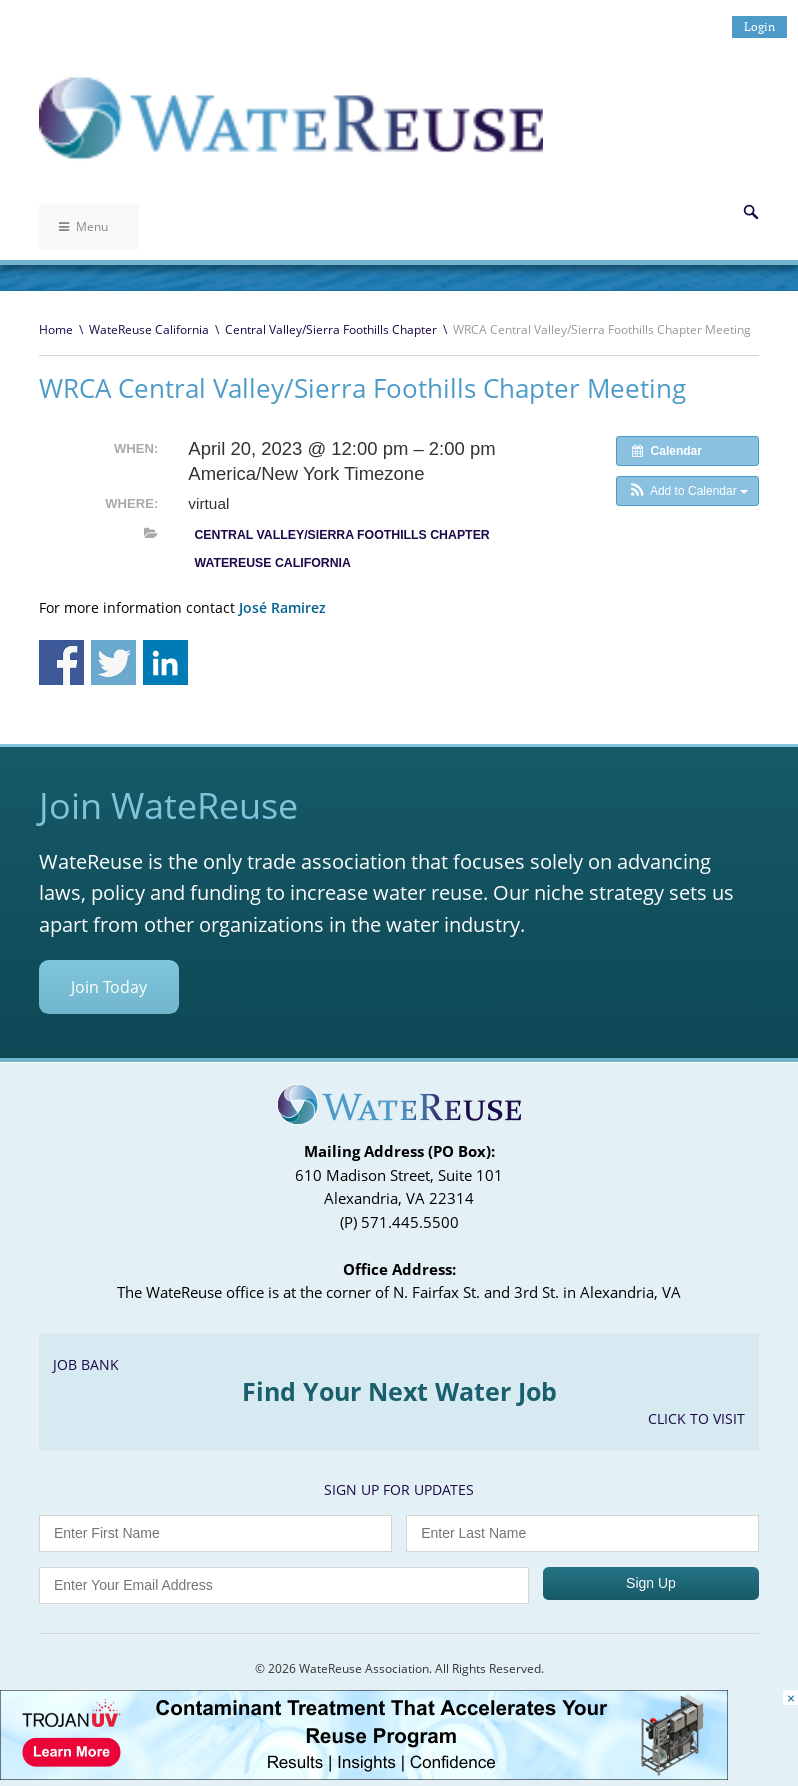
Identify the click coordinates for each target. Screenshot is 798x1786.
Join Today (109, 987)
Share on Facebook (61, 662)
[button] (687, 491)
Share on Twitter (113, 662)
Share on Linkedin (165, 662)
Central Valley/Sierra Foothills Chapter (331, 329)
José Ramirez (282, 607)
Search (751, 212)
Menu (83, 226)
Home (56, 329)
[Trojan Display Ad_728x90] (364, 1774)
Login (759, 26)
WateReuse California (149, 329)
